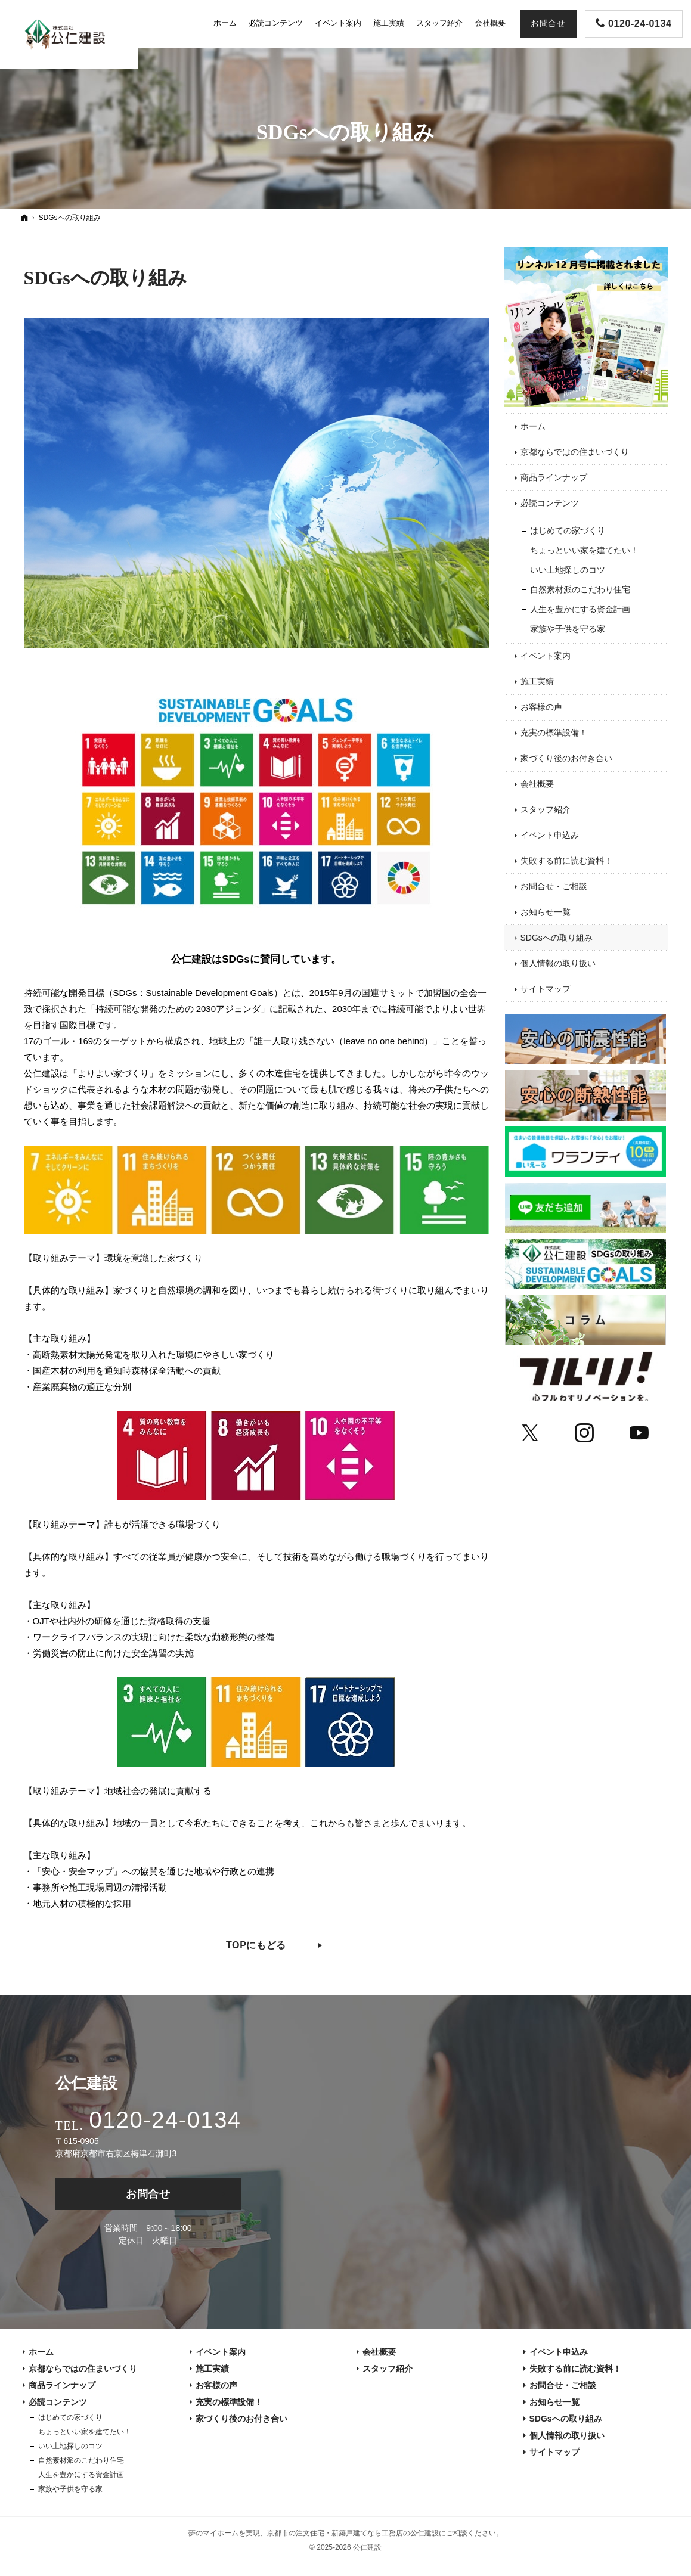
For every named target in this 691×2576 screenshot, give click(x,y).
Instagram (585, 1431)
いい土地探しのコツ (567, 570)
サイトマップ (545, 989)
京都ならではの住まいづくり (574, 452)
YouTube (640, 1431)
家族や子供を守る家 (567, 629)
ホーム (533, 426)
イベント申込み (549, 835)
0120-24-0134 (165, 2120)
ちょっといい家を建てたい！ (584, 550)
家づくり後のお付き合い (566, 758)
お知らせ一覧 (545, 912)
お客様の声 (541, 707)
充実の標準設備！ (553, 732)
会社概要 (537, 784)
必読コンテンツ (549, 503)
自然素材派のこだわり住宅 (580, 589)
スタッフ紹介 (545, 809)
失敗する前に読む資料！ (566, 860)
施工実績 (537, 681)
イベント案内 (545, 655)
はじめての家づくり (567, 530)
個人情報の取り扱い (558, 963)
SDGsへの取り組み (105, 277)
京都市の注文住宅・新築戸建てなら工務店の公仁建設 (353, 2533)
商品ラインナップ (553, 477)
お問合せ (148, 2194)
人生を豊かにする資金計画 (580, 609)
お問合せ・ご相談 (553, 886)
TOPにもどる (256, 1945)
